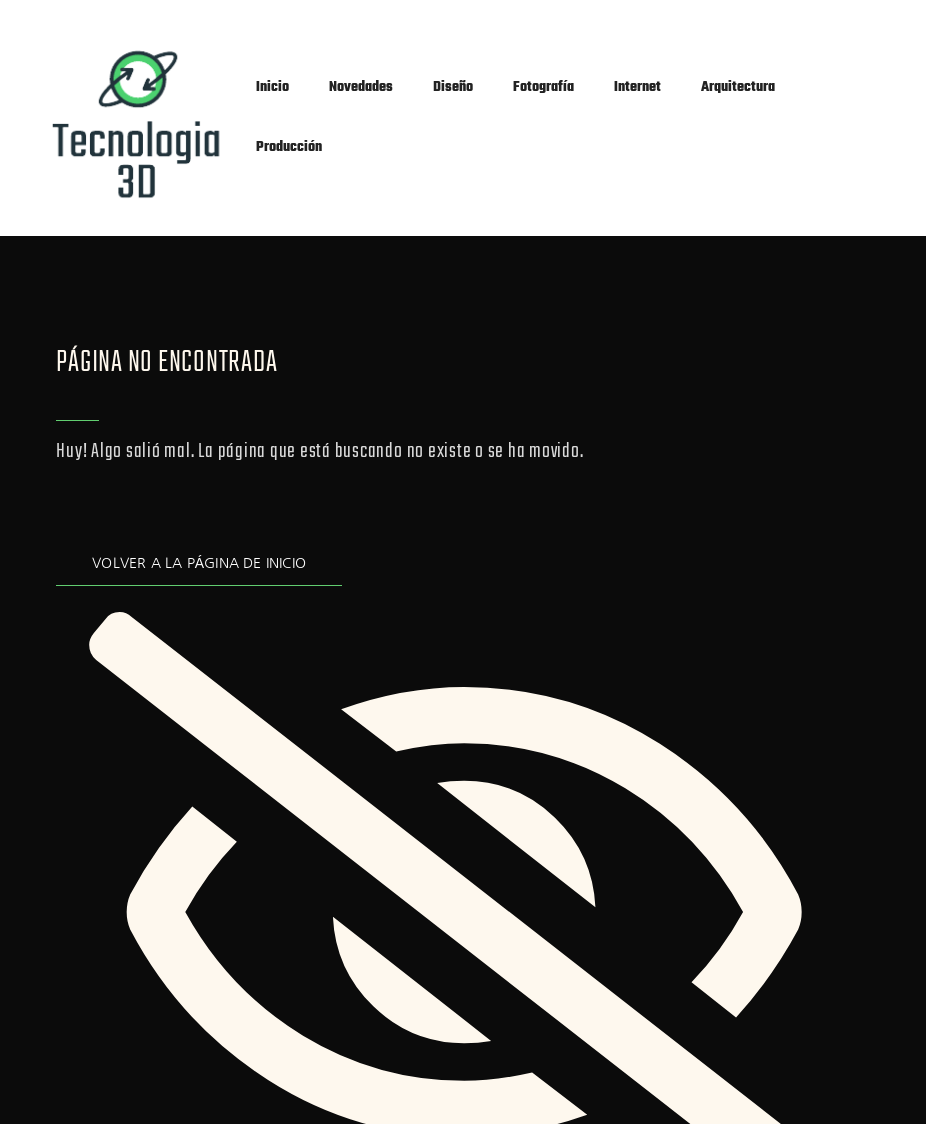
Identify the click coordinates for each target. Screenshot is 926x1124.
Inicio (272, 87)
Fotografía (543, 87)
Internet (637, 87)
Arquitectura (738, 87)
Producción (289, 147)
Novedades (361, 87)
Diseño (453, 87)
